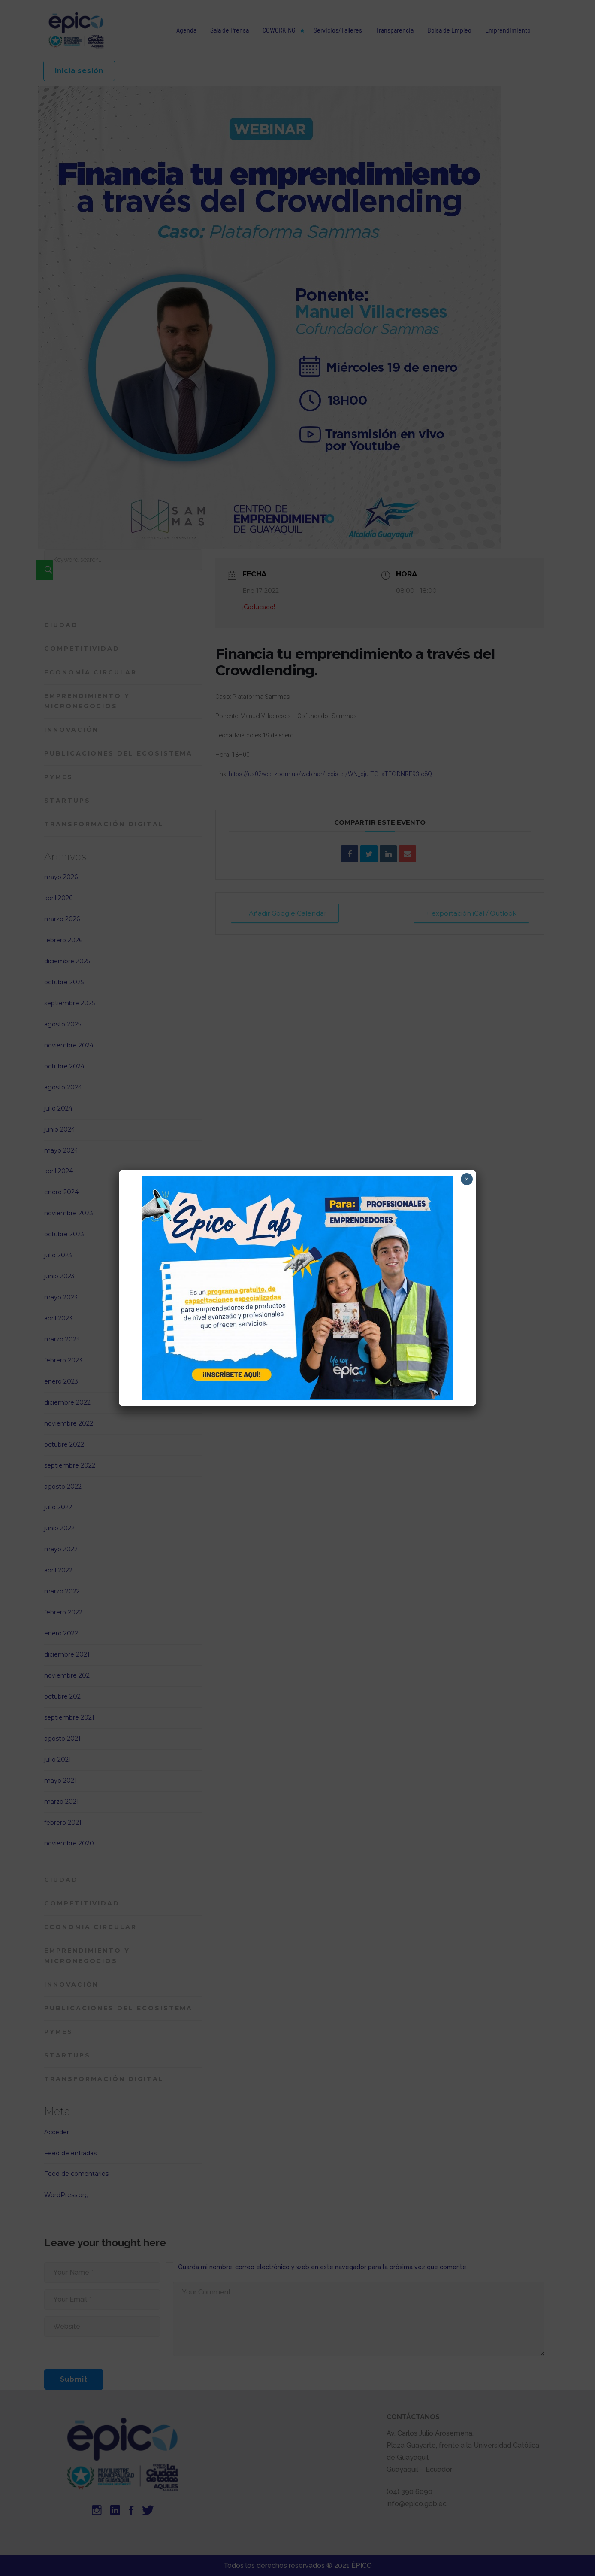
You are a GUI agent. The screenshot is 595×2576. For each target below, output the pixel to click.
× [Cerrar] (466, 1179)
